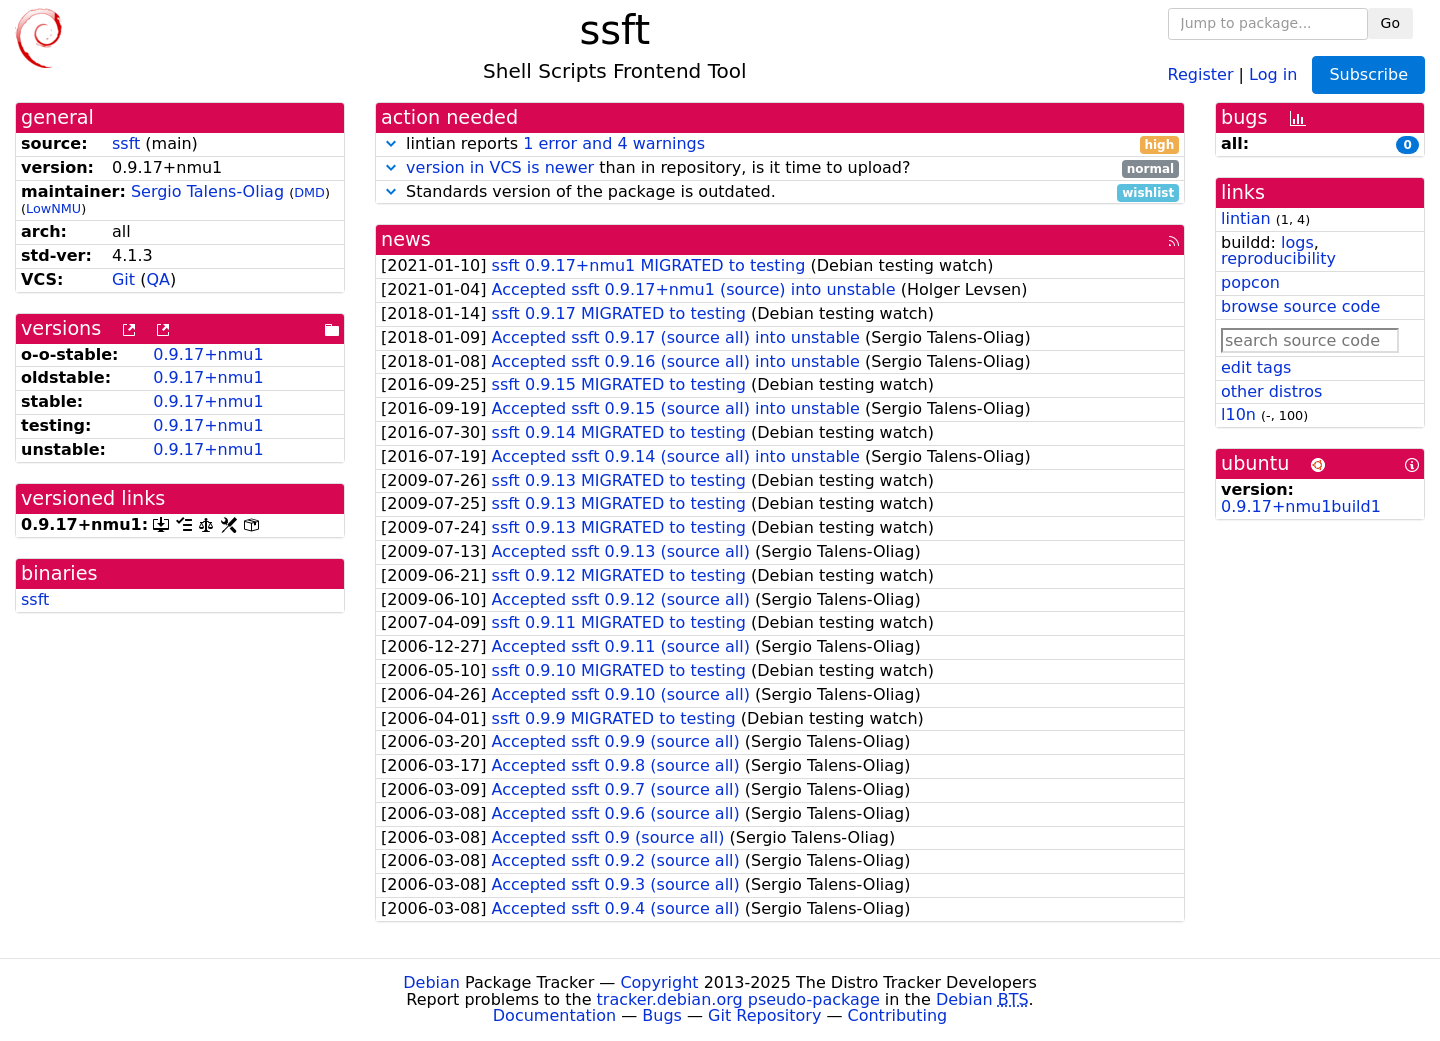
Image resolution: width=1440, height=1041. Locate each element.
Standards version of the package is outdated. (780, 192)
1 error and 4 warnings (614, 143)
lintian (1246, 218)
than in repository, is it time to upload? (780, 168)
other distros (1271, 391)
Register (1201, 73)
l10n (1238, 414)
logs (1297, 242)
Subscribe (1368, 74)
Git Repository (764, 1015)
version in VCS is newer (500, 167)
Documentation (554, 1015)
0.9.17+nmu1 (208, 354)
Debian (431, 982)
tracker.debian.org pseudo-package (738, 999)
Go (1390, 23)
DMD (309, 192)
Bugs (662, 1015)
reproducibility (1278, 258)
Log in (1273, 73)
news (406, 239)
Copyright (659, 982)
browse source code (1300, 306)
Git (123, 279)
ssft (126, 143)
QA (158, 279)
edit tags (1256, 367)
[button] (391, 143)
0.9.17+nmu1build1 (1301, 506)
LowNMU (53, 208)
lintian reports (780, 144)
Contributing (898, 1015)
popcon (1250, 282)
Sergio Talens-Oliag (207, 191)
